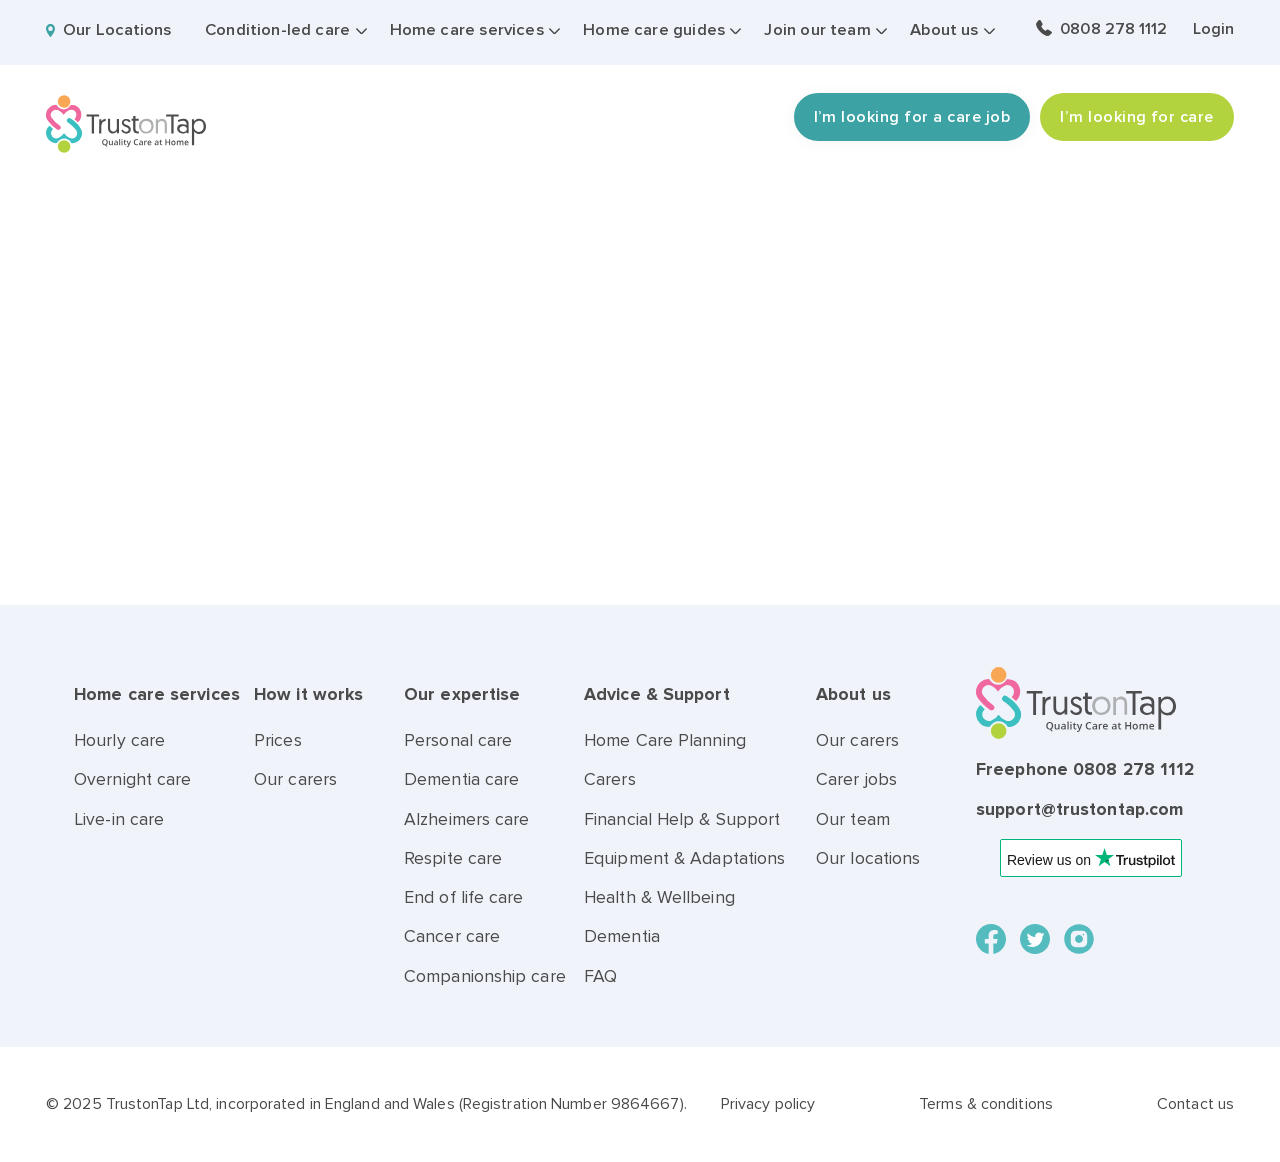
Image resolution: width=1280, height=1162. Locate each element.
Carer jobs (856, 779)
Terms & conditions (986, 1104)
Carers (610, 779)
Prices (278, 740)
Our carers (295, 779)
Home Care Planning (665, 740)
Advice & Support (657, 694)
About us (944, 30)
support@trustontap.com (1079, 809)
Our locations (868, 858)
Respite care (453, 858)
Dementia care (461, 779)
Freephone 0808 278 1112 (1085, 769)
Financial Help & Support (682, 819)
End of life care (464, 897)
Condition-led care (277, 30)
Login (1213, 29)
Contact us (1195, 1104)
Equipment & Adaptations (684, 858)
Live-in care (119, 819)
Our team (853, 819)
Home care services (467, 30)
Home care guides (654, 30)
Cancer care (452, 936)
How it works (308, 694)
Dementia (622, 936)
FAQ (600, 976)
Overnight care (132, 779)
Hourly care (119, 740)
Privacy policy (768, 1104)
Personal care (458, 740)
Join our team (817, 30)
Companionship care (485, 976)
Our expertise (462, 694)
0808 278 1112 (1113, 29)
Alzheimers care (467, 819)
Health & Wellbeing (659, 897)
